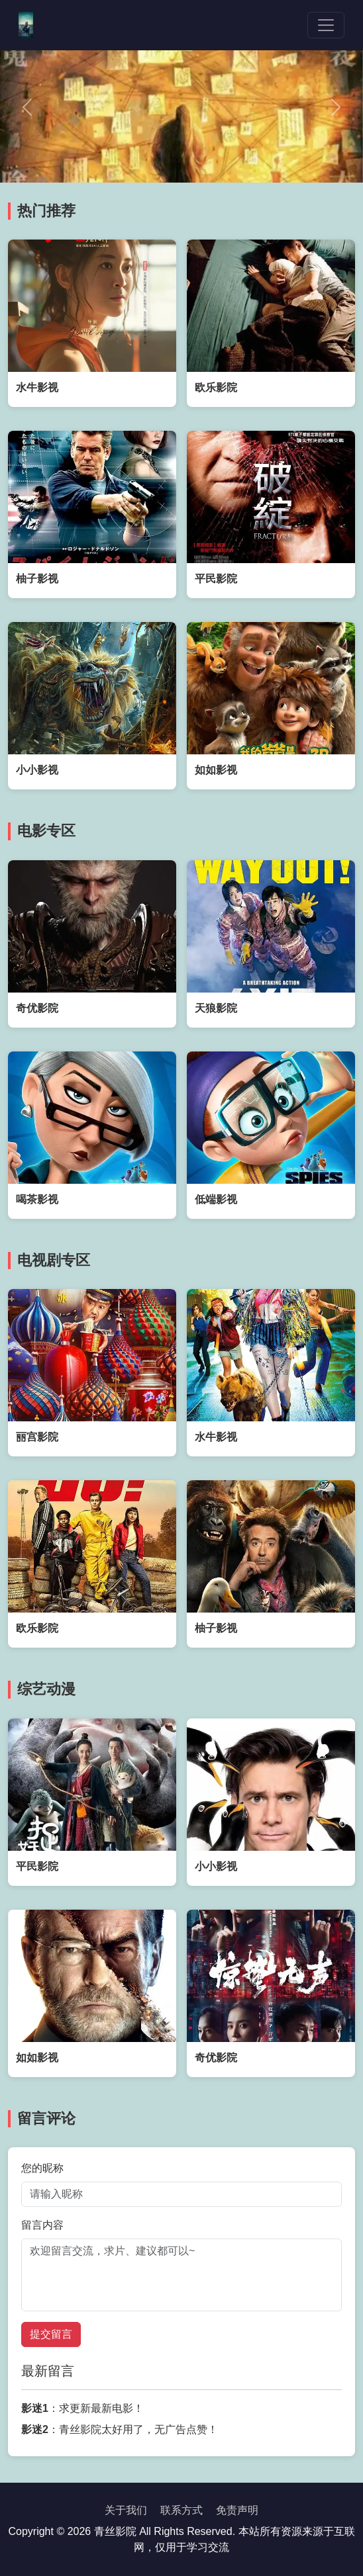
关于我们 (126, 2510)
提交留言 (51, 2334)
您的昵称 (42, 2168)
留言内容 (42, 2225)
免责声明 (237, 2510)
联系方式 (181, 2510)
